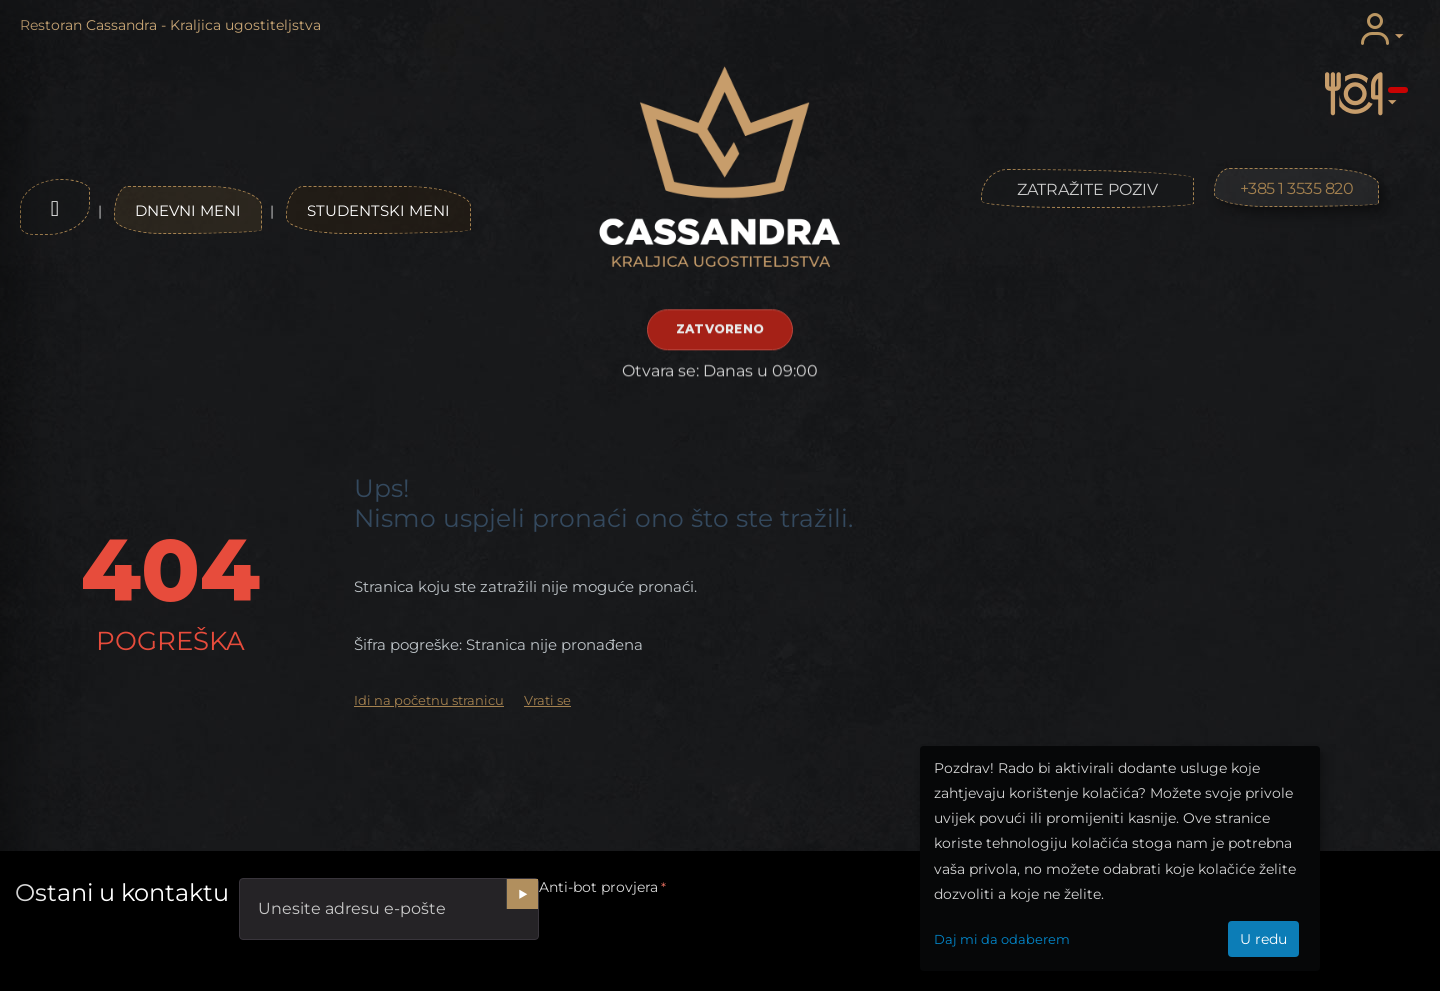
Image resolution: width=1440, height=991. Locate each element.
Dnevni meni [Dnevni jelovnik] (188, 210)
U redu (1263, 939)
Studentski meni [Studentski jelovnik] (378, 210)
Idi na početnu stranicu (429, 700)
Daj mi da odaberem (1002, 939)
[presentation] (691, 940)
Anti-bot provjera (598, 887)
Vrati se (547, 700)
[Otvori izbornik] (55, 207)
